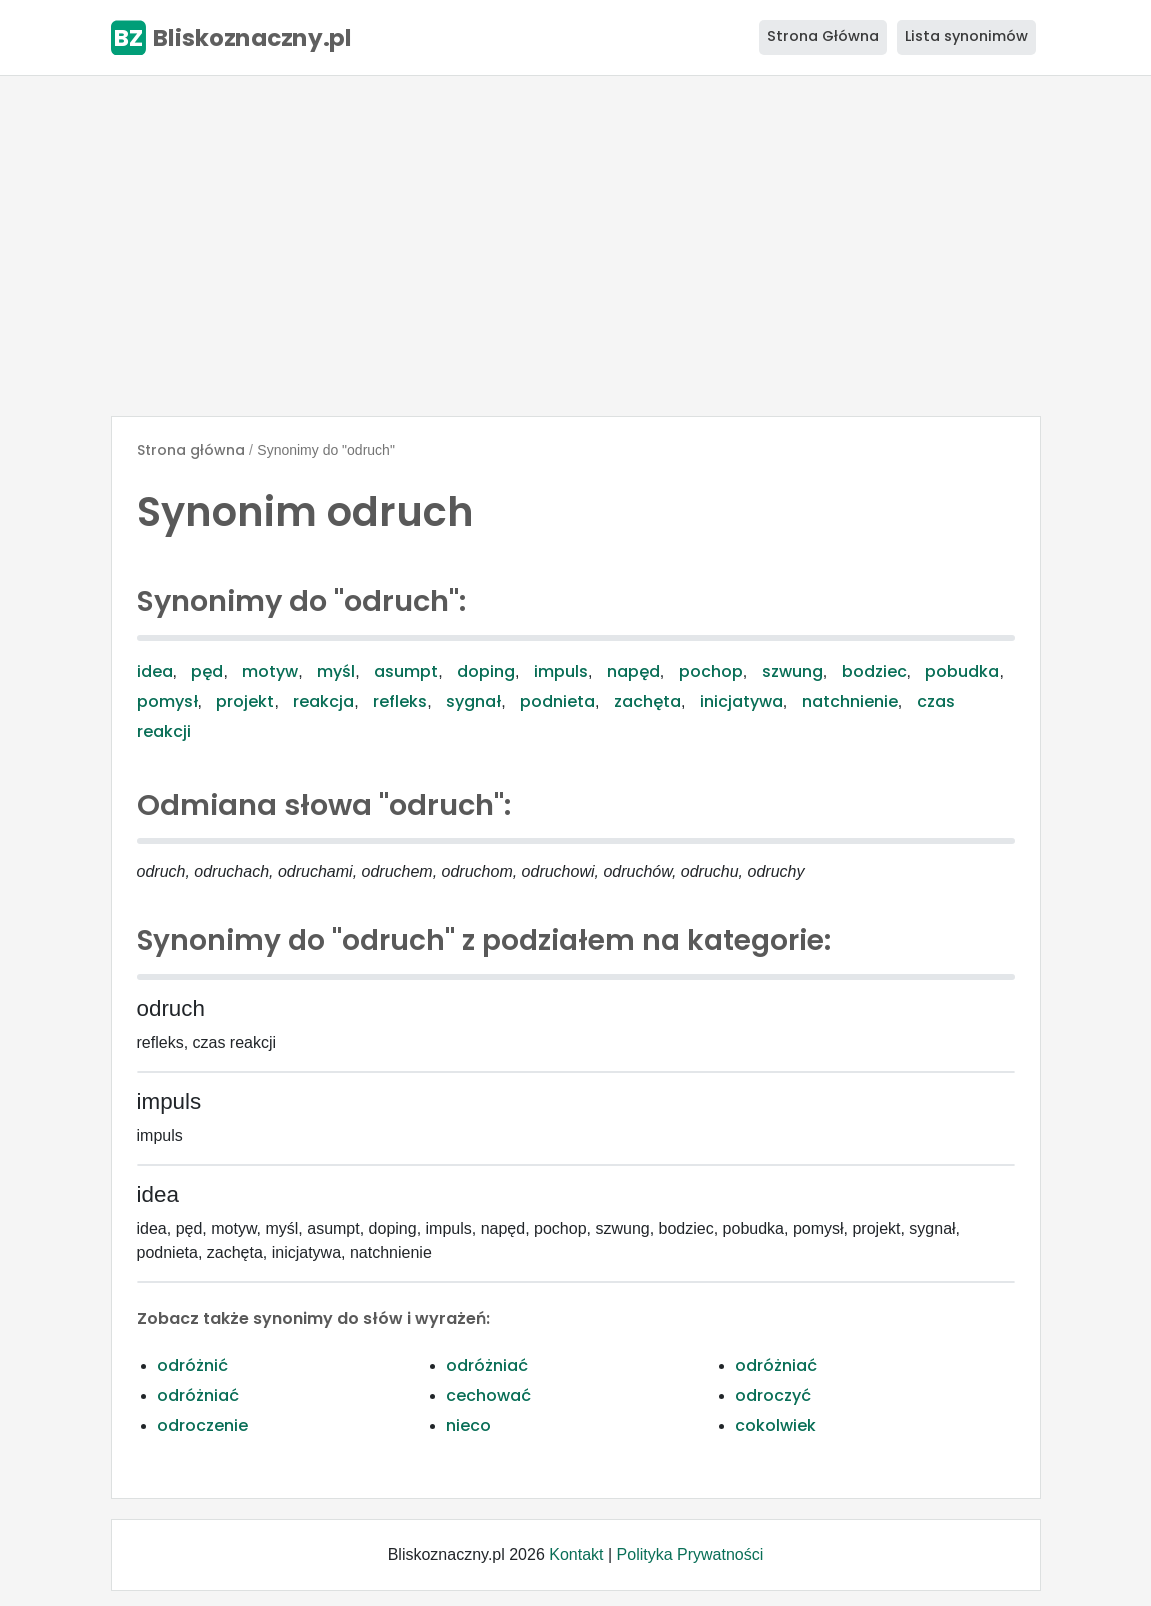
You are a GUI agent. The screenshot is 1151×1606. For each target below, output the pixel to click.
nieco (468, 1425)
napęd (633, 671)
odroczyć (773, 1395)
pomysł (167, 701)
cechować (488, 1395)
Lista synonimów (966, 36)
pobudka (962, 671)
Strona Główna (823, 36)
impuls (561, 671)
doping (486, 671)
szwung (792, 671)
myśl (336, 671)
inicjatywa (741, 701)
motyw (270, 671)
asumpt (406, 671)
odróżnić (192, 1365)
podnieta (557, 701)
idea (155, 671)
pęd (207, 671)
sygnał (473, 701)
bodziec (874, 671)
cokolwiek (775, 1425)
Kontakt (576, 1554)
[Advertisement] (575, 246)
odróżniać (487, 1365)
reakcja (323, 701)
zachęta (647, 701)
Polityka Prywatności (690, 1554)
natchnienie (850, 701)
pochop (711, 671)
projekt (245, 701)
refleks (400, 701)
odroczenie (202, 1425)
